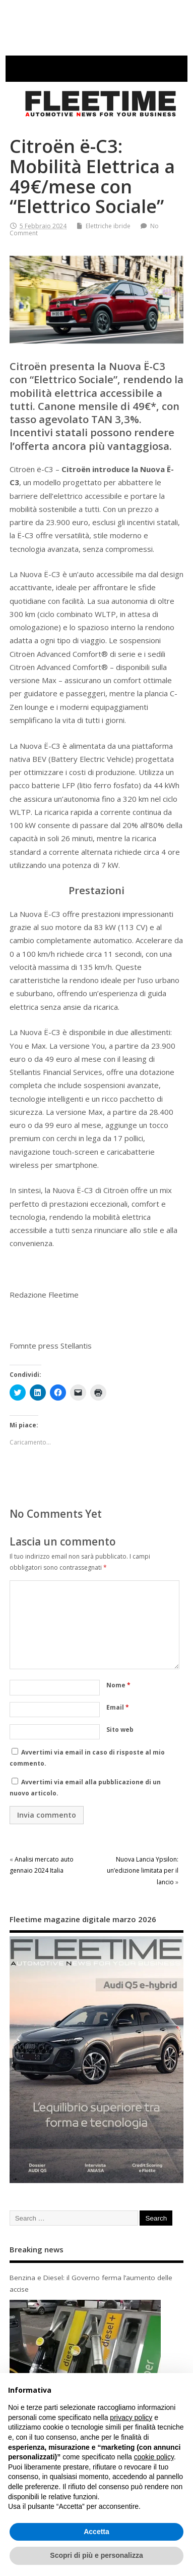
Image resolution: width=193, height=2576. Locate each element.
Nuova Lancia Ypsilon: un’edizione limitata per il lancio (142, 1870)
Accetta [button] (96, 2532)
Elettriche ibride (108, 226)
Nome (118, 1685)
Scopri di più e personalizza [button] (96, 2555)
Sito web (120, 1729)
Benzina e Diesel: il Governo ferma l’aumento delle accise (91, 2283)
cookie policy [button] (154, 2457)
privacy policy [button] (131, 2417)
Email (117, 1707)
